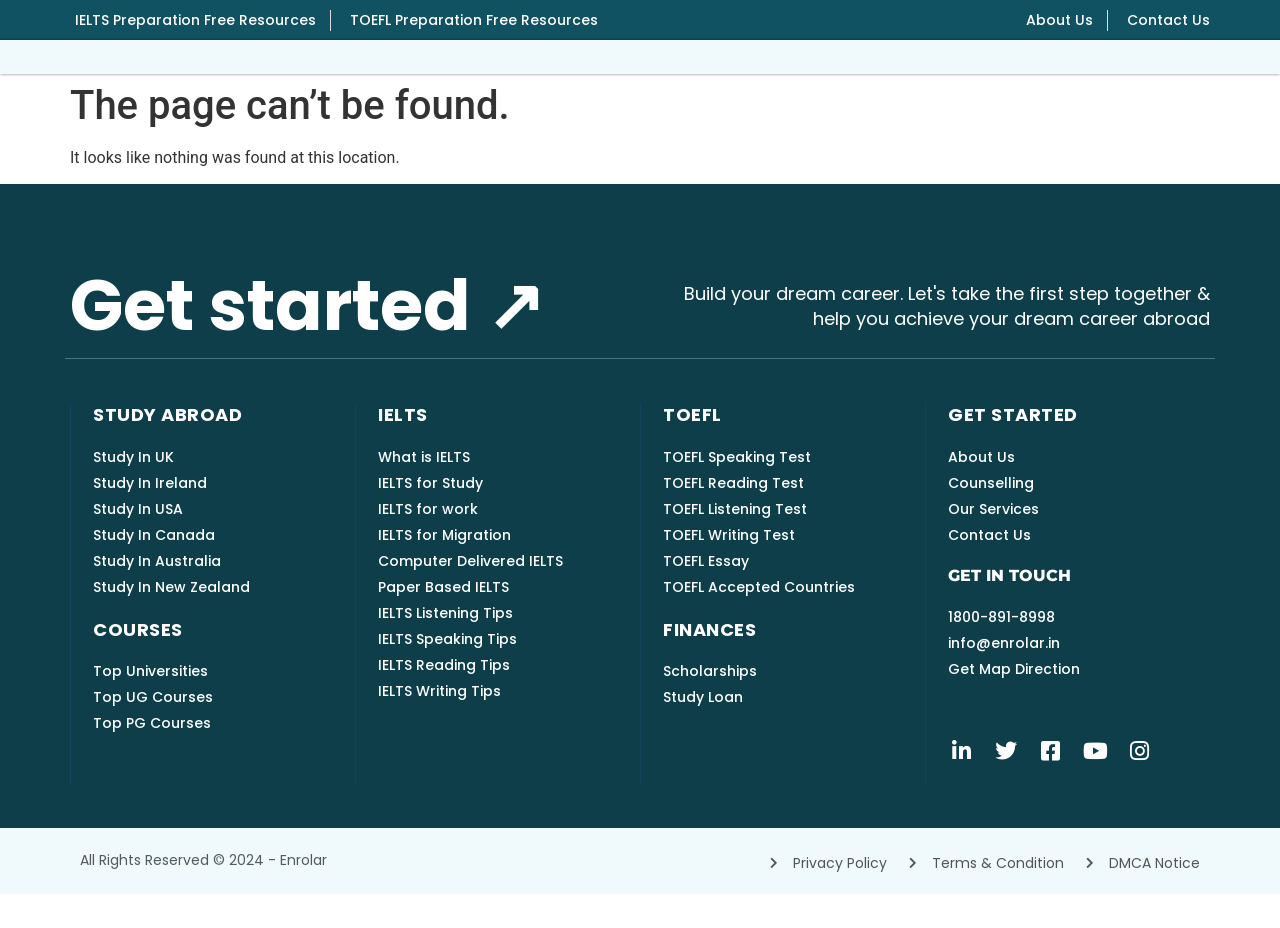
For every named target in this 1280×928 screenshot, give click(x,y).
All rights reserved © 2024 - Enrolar (203, 894)
